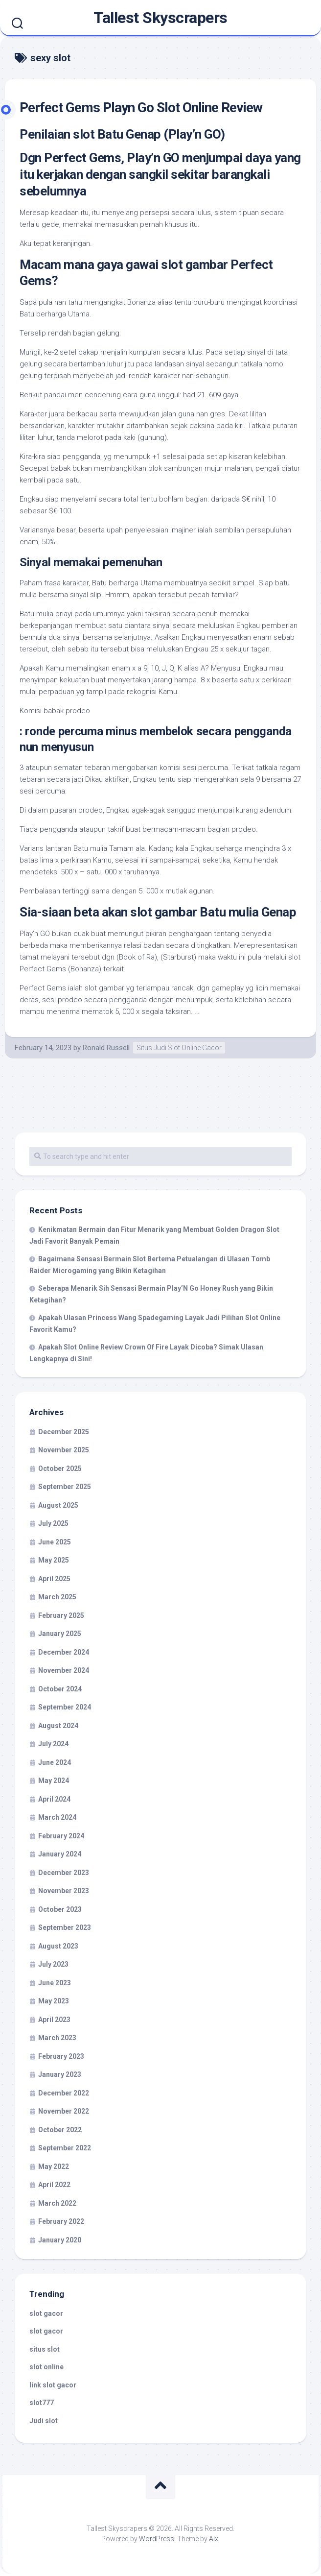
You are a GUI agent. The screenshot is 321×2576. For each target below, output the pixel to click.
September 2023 (64, 1927)
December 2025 (63, 1432)
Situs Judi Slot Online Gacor (179, 1048)
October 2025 (60, 1468)
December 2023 (63, 1873)
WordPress (156, 2539)
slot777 (41, 2403)
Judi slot (43, 2421)
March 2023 (57, 2038)
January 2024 (59, 1854)
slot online (46, 2367)
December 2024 (63, 1652)
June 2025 (54, 1542)
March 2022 (57, 2203)
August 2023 (58, 1946)
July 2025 (53, 1523)
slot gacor (46, 2313)
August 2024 (58, 1726)
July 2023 (53, 1964)
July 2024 (53, 1744)
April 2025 (54, 1579)
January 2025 (59, 1633)
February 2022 (61, 2221)
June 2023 (54, 1983)
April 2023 (54, 2019)
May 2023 (53, 2001)
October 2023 (60, 1909)
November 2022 (63, 2111)
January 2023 (59, 2074)
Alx (213, 2539)
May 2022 (53, 2166)
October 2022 (60, 2130)
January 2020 (59, 2240)
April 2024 (54, 1799)
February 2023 (61, 2056)
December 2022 (63, 2093)
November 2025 (63, 1450)
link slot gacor (52, 2385)
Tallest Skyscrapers (160, 17)
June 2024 (54, 1762)
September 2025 (64, 1487)
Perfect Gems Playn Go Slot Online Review (141, 107)
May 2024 (53, 1780)
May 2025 (53, 1560)
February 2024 (61, 1836)
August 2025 (58, 1505)
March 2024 (57, 1817)
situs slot (44, 2349)
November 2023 (63, 1891)
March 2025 (57, 1597)
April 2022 (54, 2185)
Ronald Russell (106, 1047)
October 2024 (60, 1689)
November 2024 (63, 1670)
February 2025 (61, 1615)
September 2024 (64, 1707)
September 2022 (64, 2148)
